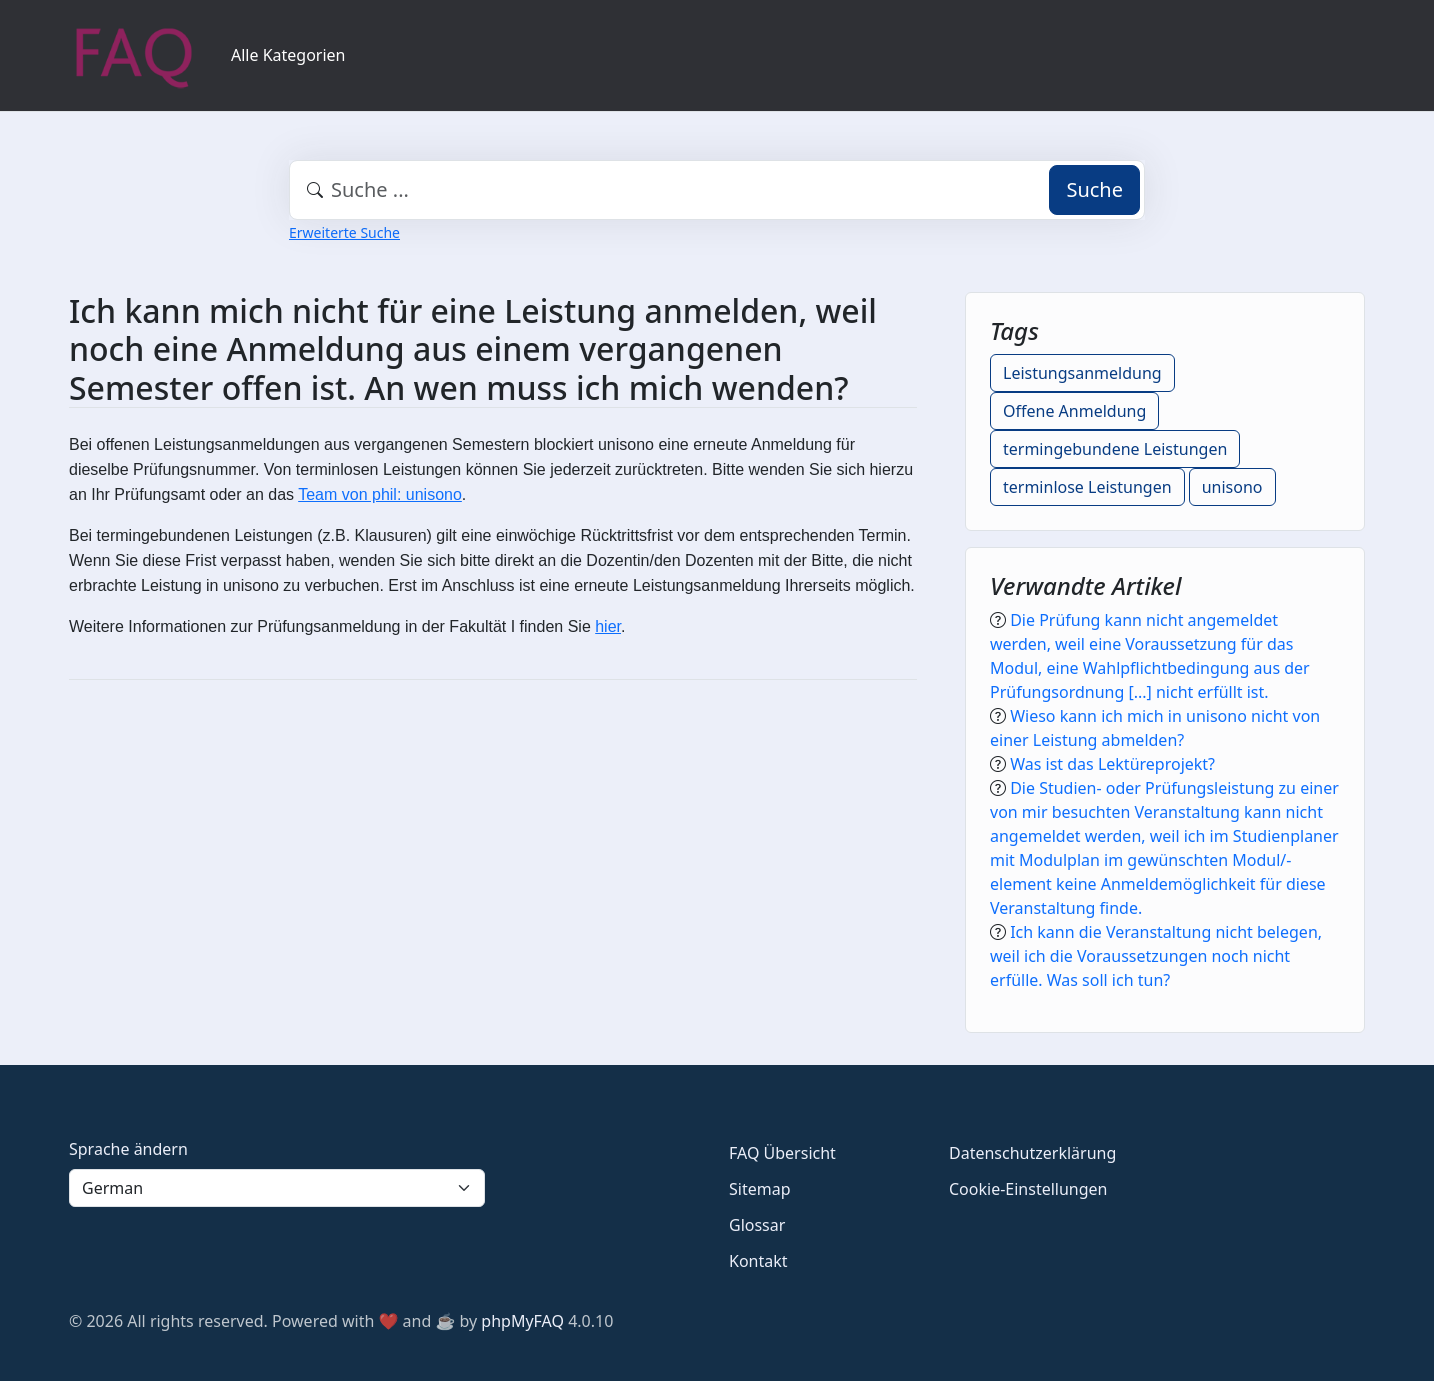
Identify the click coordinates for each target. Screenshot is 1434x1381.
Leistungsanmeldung (1082, 373)
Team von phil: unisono (380, 494)
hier (608, 626)
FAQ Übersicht (782, 1153)
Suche (1094, 189)
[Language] (277, 1188)
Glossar (757, 1225)
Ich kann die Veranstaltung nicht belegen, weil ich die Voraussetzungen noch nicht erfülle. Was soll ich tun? (1156, 956)
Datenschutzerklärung (1032, 1153)
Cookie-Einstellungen (1028, 1189)
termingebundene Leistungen (1115, 449)
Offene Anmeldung (1074, 411)
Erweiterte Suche (344, 232)
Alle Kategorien (288, 55)
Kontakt (758, 1261)
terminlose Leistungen (1087, 487)
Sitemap (760, 1189)
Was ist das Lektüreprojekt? (1112, 764)
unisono (1232, 487)
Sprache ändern (128, 1149)
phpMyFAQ (522, 1321)
